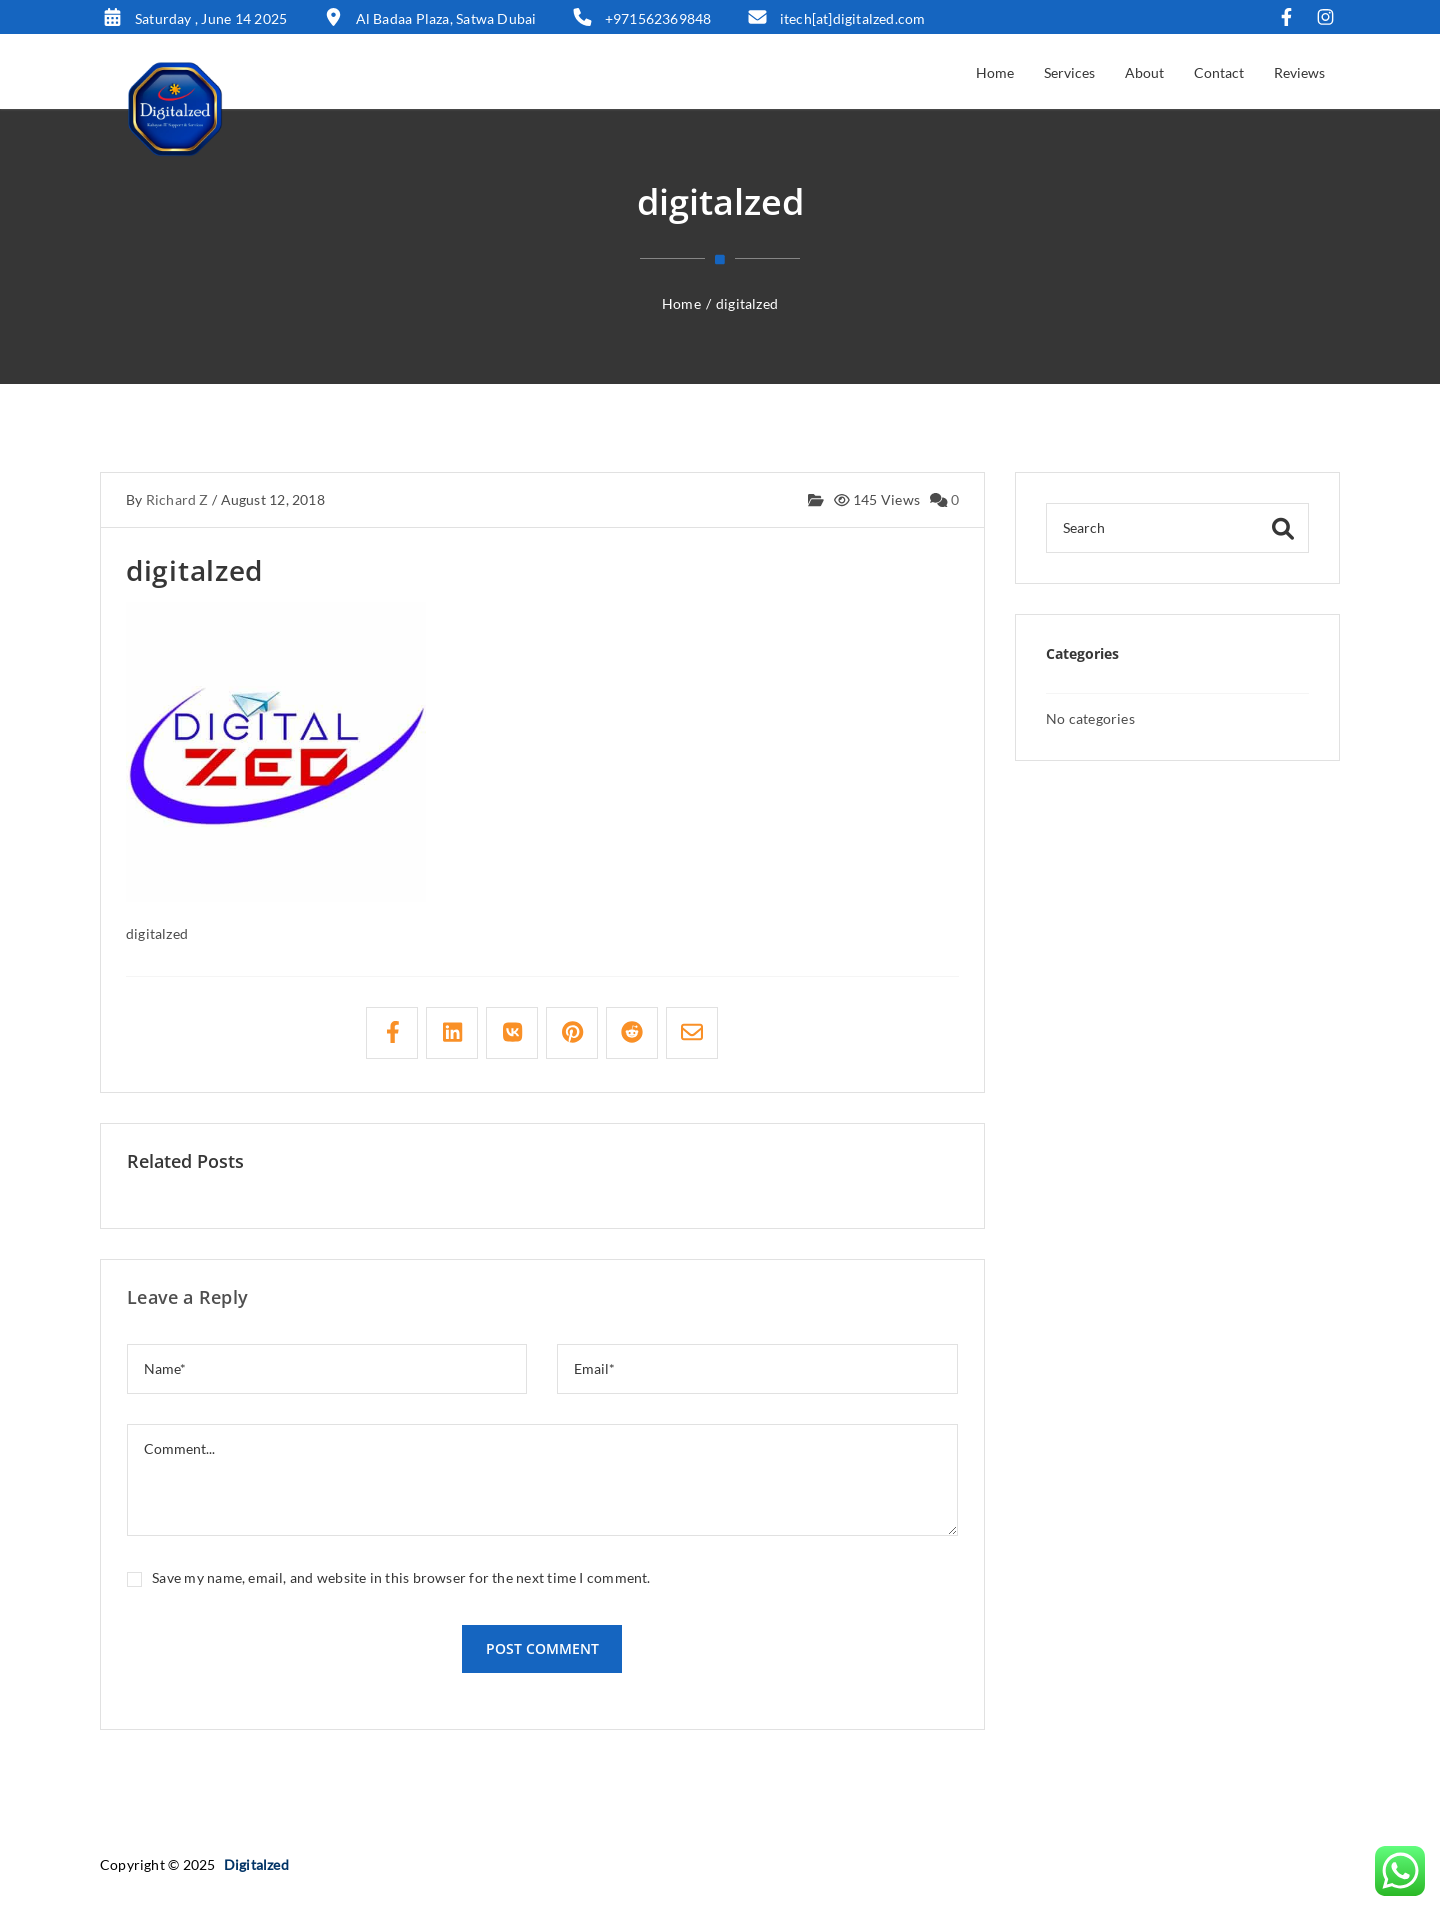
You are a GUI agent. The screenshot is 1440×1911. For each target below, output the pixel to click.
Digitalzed (256, 1864)
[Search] (1177, 528)
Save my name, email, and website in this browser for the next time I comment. (401, 1578)
